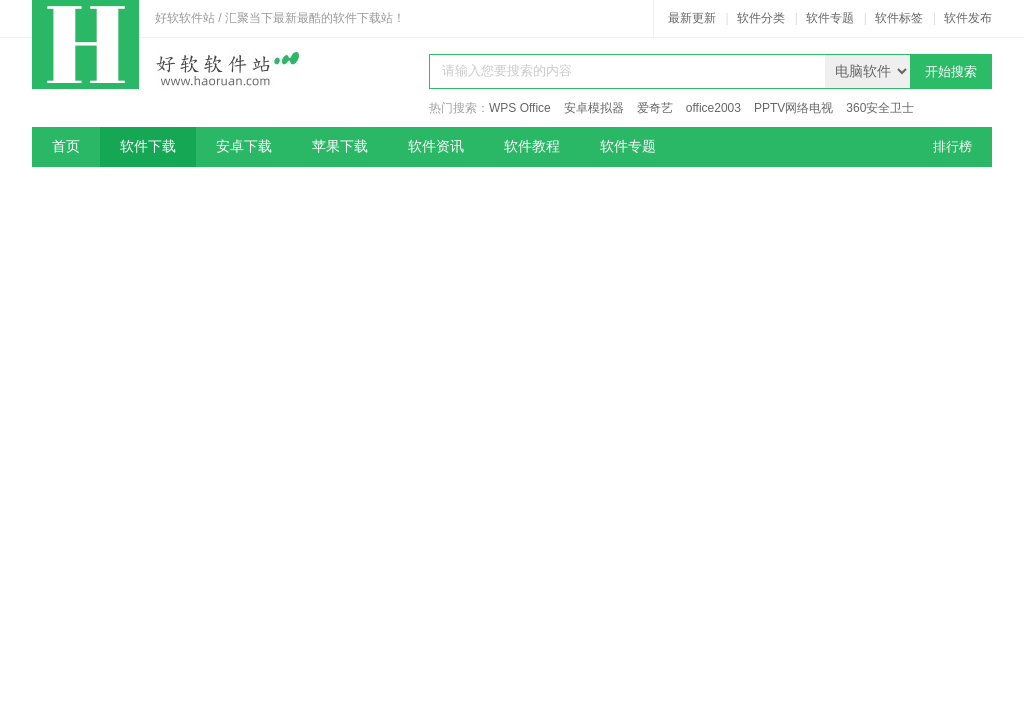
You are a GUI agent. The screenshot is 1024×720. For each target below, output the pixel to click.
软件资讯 (436, 146)
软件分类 (761, 18)
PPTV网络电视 (793, 108)
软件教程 (532, 146)
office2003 (713, 108)
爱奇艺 (655, 108)
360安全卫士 (880, 108)
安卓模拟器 (594, 108)
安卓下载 (244, 146)
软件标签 (899, 18)
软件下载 (148, 146)
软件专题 (830, 18)
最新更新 (692, 18)
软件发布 (968, 18)
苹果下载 (340, 146)
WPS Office (520, 108)
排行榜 (952, 146)
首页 (66, 146)
